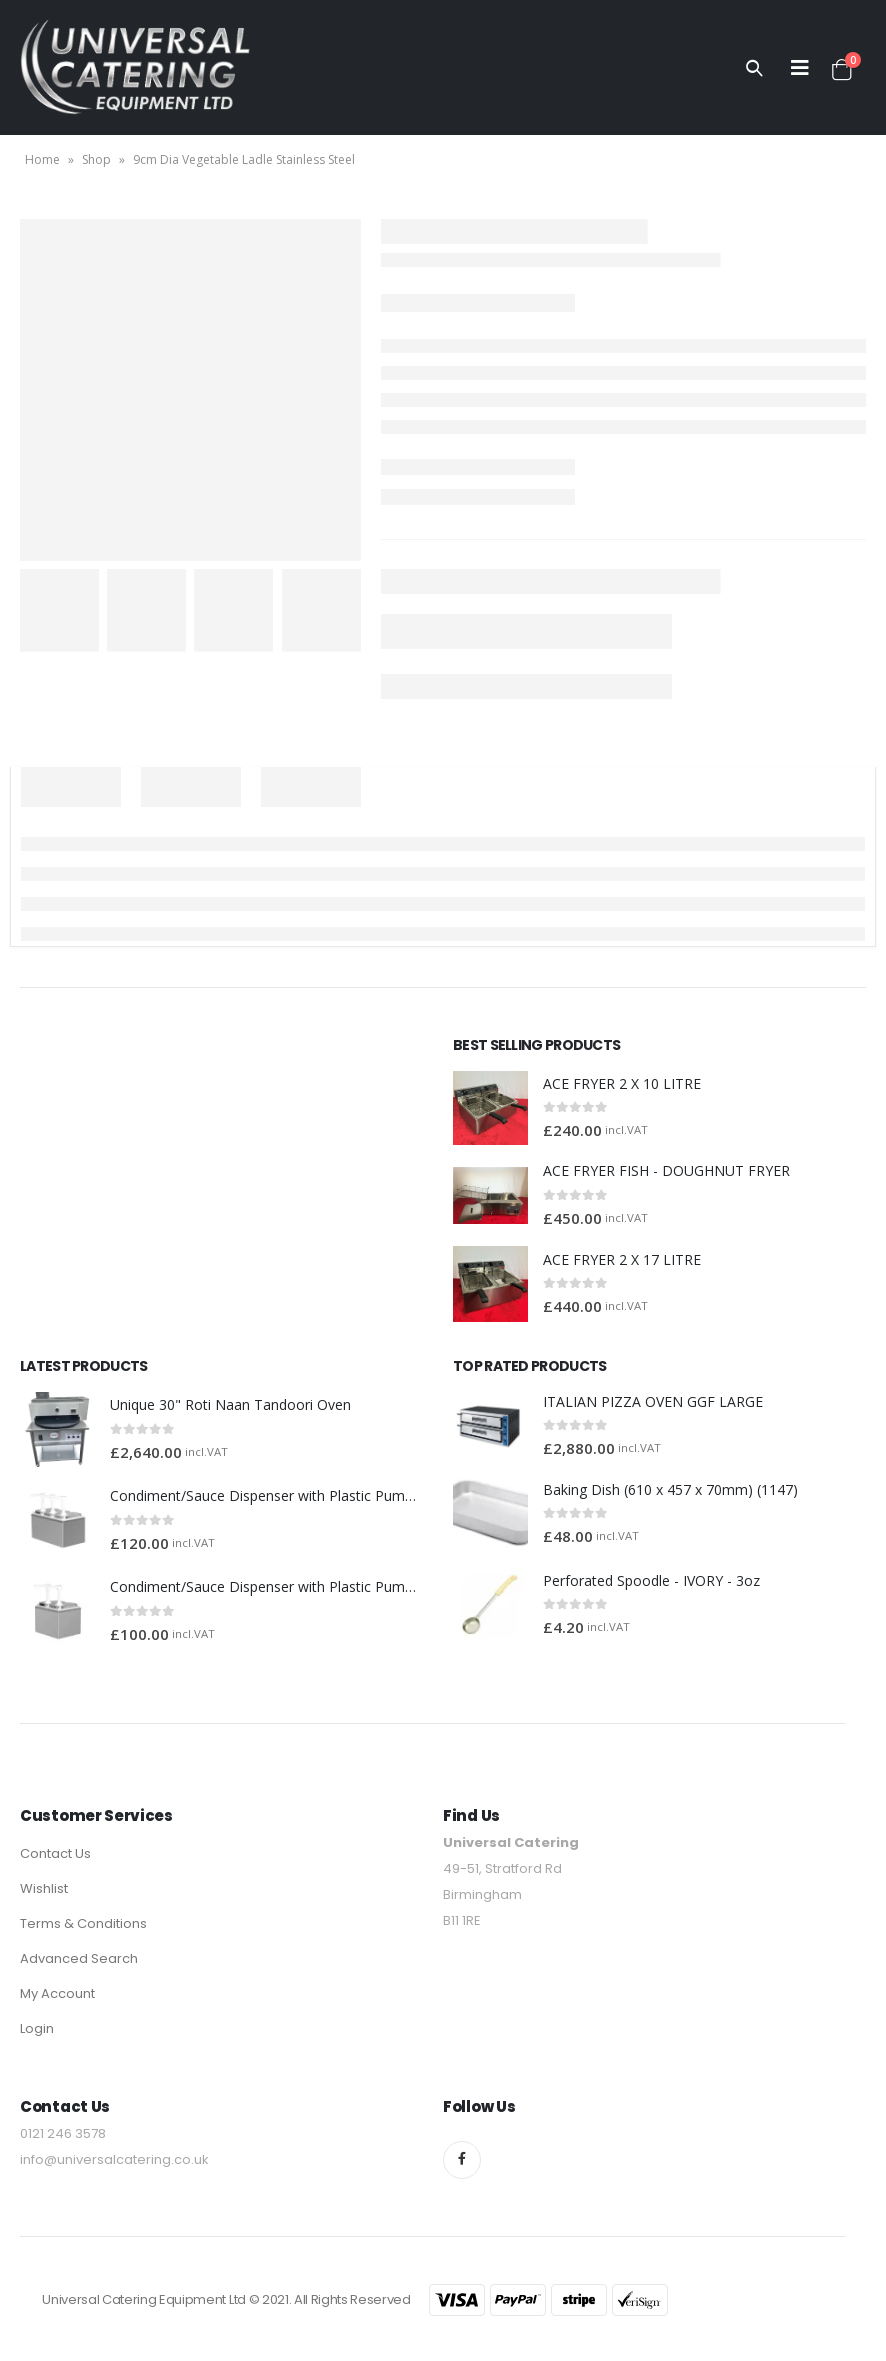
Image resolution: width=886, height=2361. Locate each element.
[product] (490, 1108)
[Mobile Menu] (800, 68)
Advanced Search (79, 1958)
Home (42, 159)
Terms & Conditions (83, 1923)
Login (37, 2028)
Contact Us (55, 1853)
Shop (96, 159)
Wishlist (44, 1888)
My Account (57, 1993)
